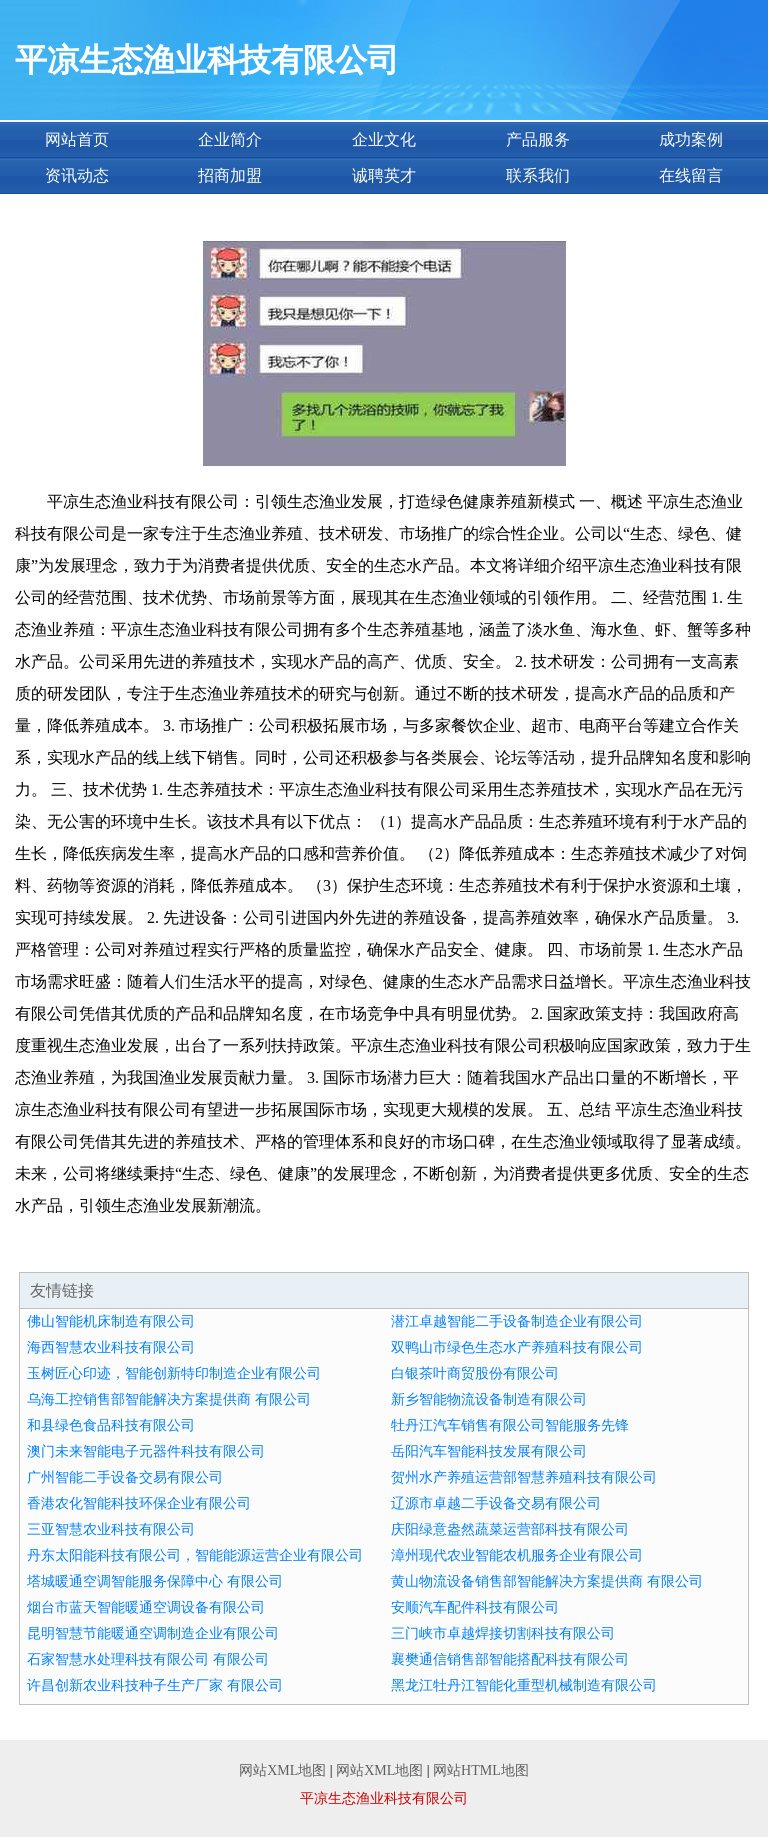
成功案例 (691, 139)
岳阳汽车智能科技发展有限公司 (489, 1451)
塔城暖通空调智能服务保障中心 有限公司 (155, 1581)
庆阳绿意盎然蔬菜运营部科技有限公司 (510, 1529)
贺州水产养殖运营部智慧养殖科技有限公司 (524, 1477)
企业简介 (230, 139)
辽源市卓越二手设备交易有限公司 (496, 1503)
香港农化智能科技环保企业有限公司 (139, 1503)
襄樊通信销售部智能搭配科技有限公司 (510, 1659)
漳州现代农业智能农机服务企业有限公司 (517, 1555)
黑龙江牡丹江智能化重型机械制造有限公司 (524, 1685)
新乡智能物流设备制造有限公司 (489, 1399)
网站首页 (77, 139)
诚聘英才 (384, 175)
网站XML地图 (282, 1770)
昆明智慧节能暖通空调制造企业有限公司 (153, 1633)
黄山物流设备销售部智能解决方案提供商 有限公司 (547, 1581)
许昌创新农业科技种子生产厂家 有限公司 (155, 1685)
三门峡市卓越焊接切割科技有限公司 (503, 1633)
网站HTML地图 (481, 1770)
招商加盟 (230, 175)
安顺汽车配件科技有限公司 (475, 1607)
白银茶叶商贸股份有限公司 (475, 1373)
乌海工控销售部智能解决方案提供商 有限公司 (169, 1399)
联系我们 (538, 175)
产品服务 (538, 139)
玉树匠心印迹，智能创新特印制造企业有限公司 (174, 1373)
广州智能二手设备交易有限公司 (125, 1477)
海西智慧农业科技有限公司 (111, 1347)
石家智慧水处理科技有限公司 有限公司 (148, 1659)
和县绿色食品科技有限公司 (111, 1425)
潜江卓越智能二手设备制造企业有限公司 (517, 1321)
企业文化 (384, 139)
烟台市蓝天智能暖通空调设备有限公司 (146, 1607)
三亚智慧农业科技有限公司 (111, 1529)
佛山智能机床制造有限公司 (111, 1321)
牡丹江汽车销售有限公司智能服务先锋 (510, 1425)
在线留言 (691, 175)
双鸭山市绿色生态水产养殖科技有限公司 (517, 1347)
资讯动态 (77, 175)
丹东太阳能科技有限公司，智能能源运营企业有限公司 (195, 1555)
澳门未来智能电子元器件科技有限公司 (146, 1451)
